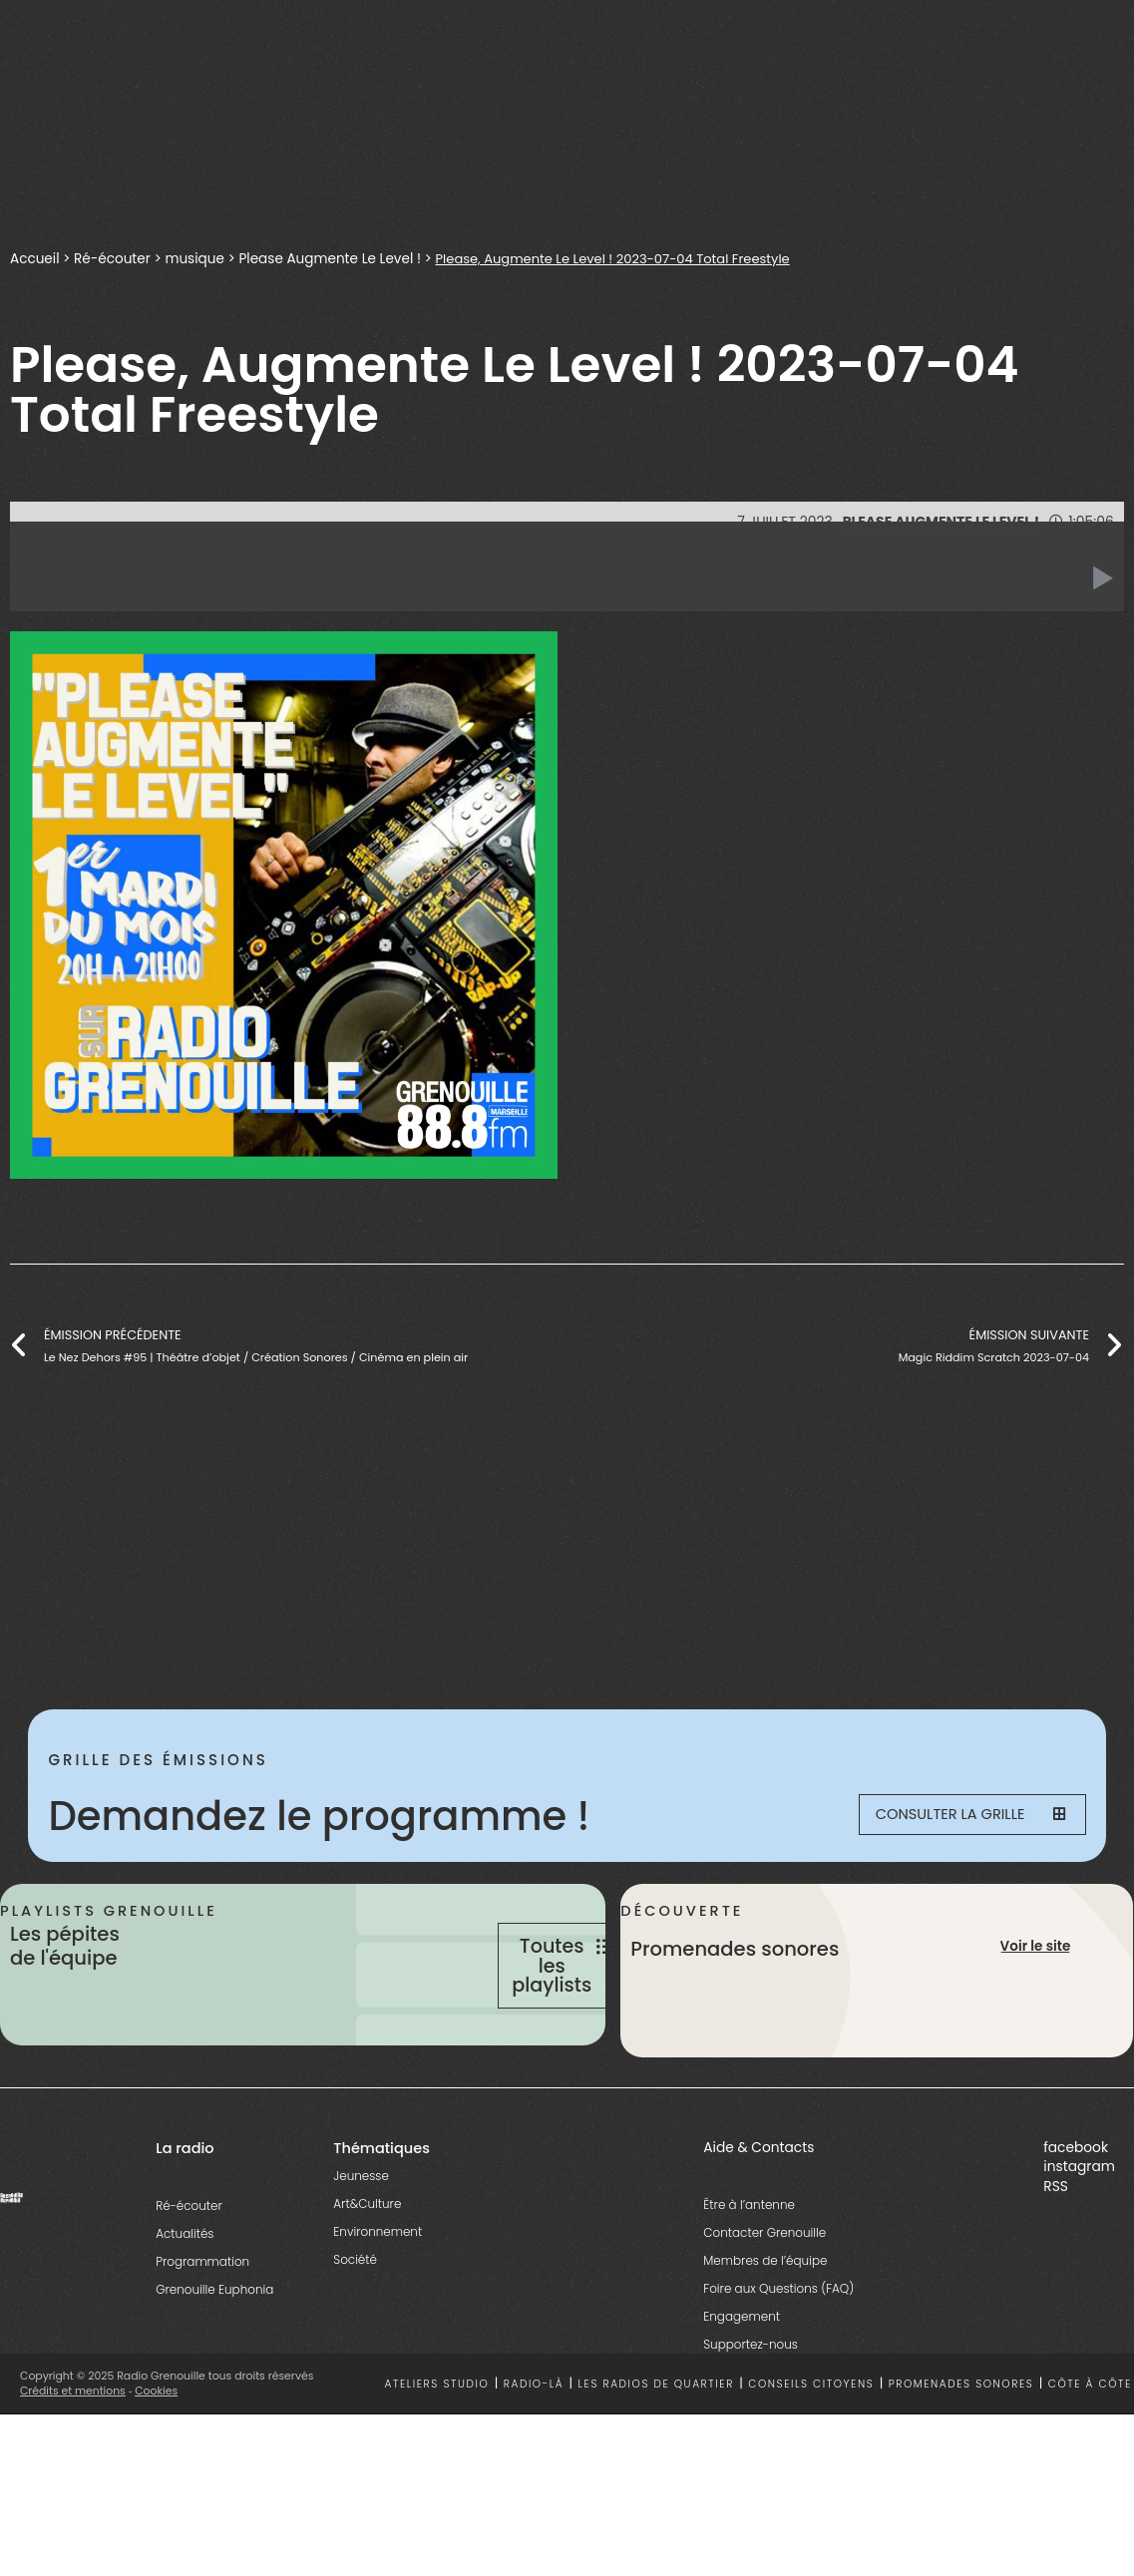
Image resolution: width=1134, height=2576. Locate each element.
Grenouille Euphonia (214, 2344)
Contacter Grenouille (764, 2287)
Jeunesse (361, 2230)
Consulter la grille (961, 1816)
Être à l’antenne (749, 2259)
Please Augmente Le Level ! (333, 258)
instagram (1079, 2221)
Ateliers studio (436, 2437)
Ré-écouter (114, 258)
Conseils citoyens (811, 2437)
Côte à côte (1090, 2437)
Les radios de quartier (656, 2437)
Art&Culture (367, 2258)
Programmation (202, 2316)
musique (196, 258)
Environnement (377, 2286)
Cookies (157, 2445)
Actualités (184, 2288)
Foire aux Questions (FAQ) (778, 2343)
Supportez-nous (750, 2399)
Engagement (741, 2371)
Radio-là (534, 2437)
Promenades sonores (961, 2437)
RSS (1055, 2240)
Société (355, 2314)
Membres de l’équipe (765, 2315)
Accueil (35, 258)
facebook (1075, 2202)
